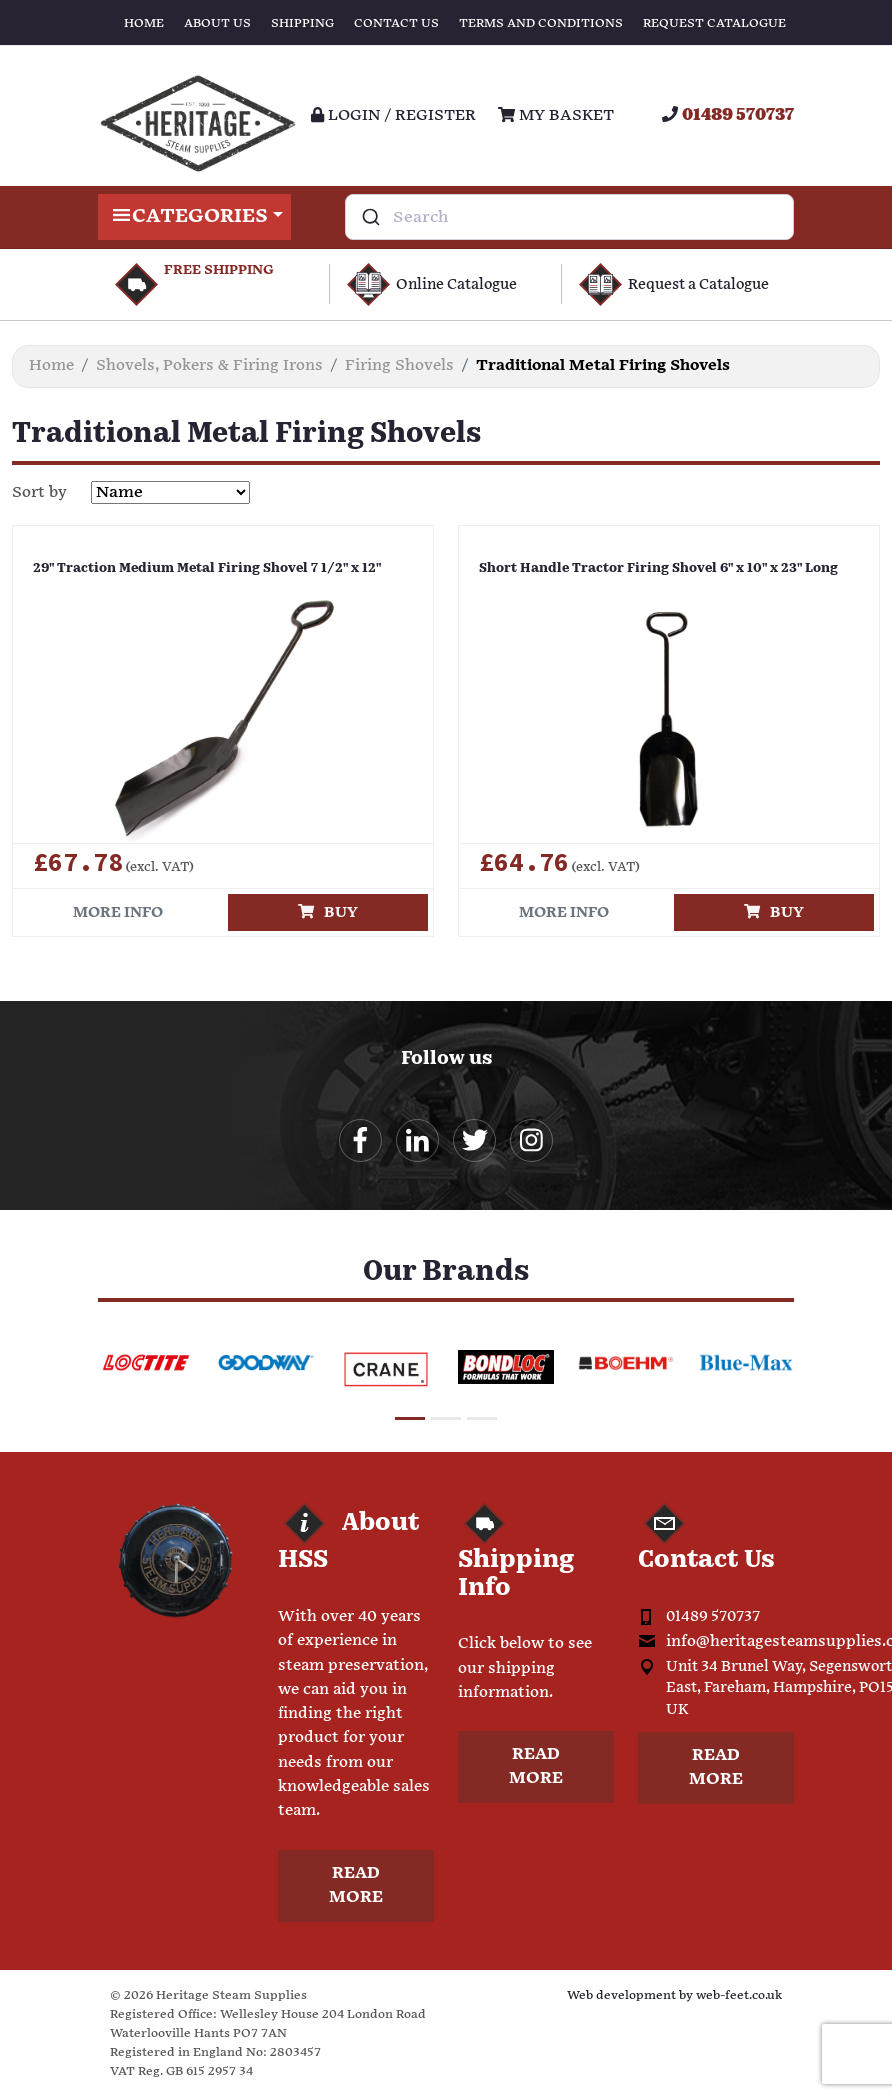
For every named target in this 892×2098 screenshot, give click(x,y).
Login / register (393, 115)
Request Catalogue (714, 23)
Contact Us (396, 23)
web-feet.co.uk (739, 1995)
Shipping (302, 23)
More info (118, 912)
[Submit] (369, 217)
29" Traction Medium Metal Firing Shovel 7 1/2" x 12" (207, 568)
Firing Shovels (399, 365)
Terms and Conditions (541, 23)
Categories (194, 217)
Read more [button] (356, 1885)
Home (144, 23)
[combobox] (569, 217)
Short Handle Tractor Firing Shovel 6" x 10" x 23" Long (658, 568)
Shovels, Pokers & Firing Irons (209, 365)
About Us (217, 23)
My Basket (556, 115)
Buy (327, 912)
